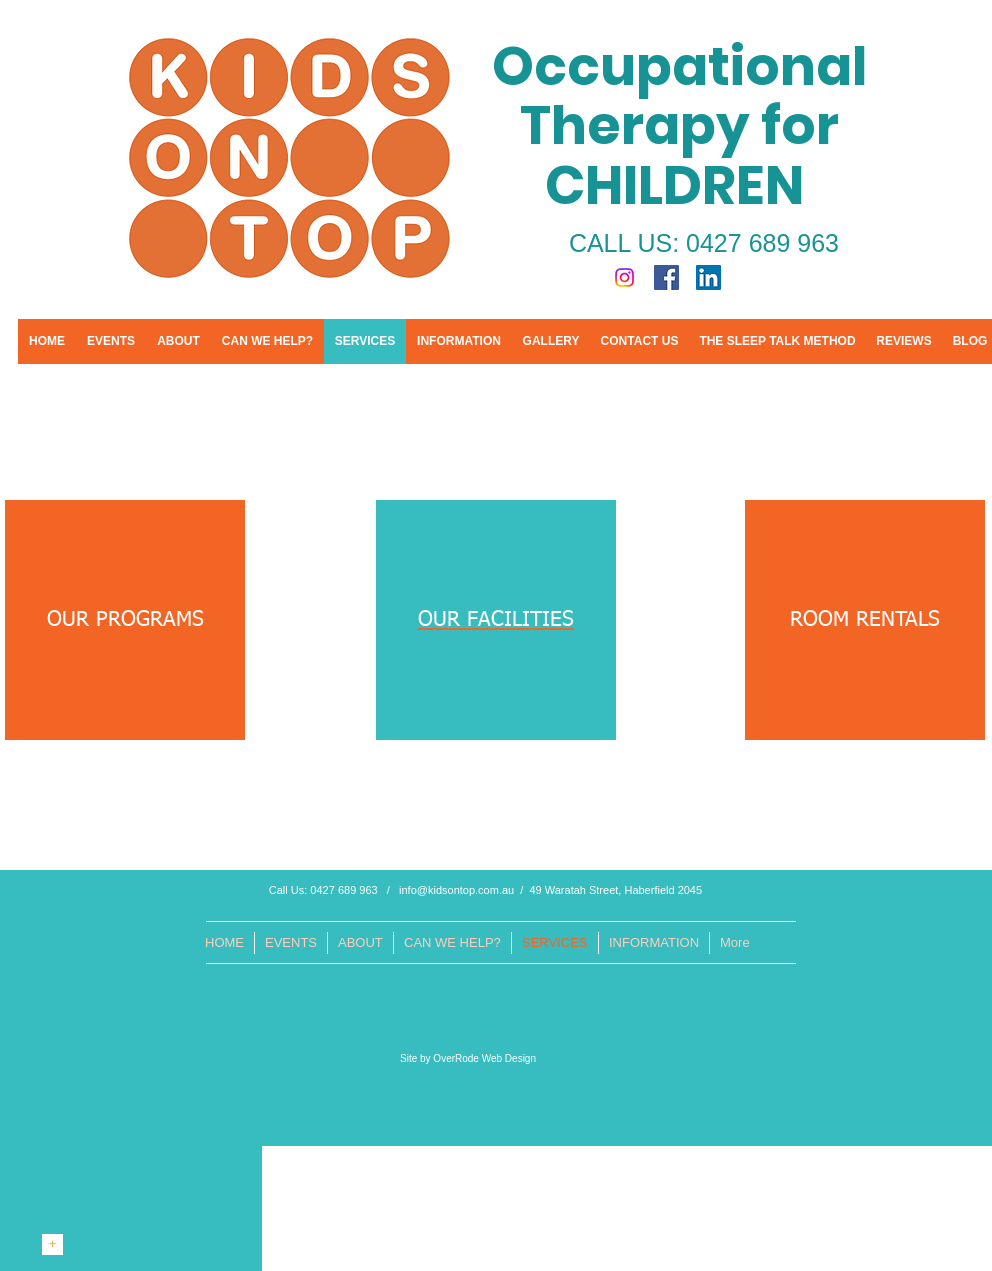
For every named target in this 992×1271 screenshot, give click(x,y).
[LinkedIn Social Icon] (708, 277)
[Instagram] (624, 277)
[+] (52, 1244)
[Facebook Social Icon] (666, 277)
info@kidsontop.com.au (456, 890)
